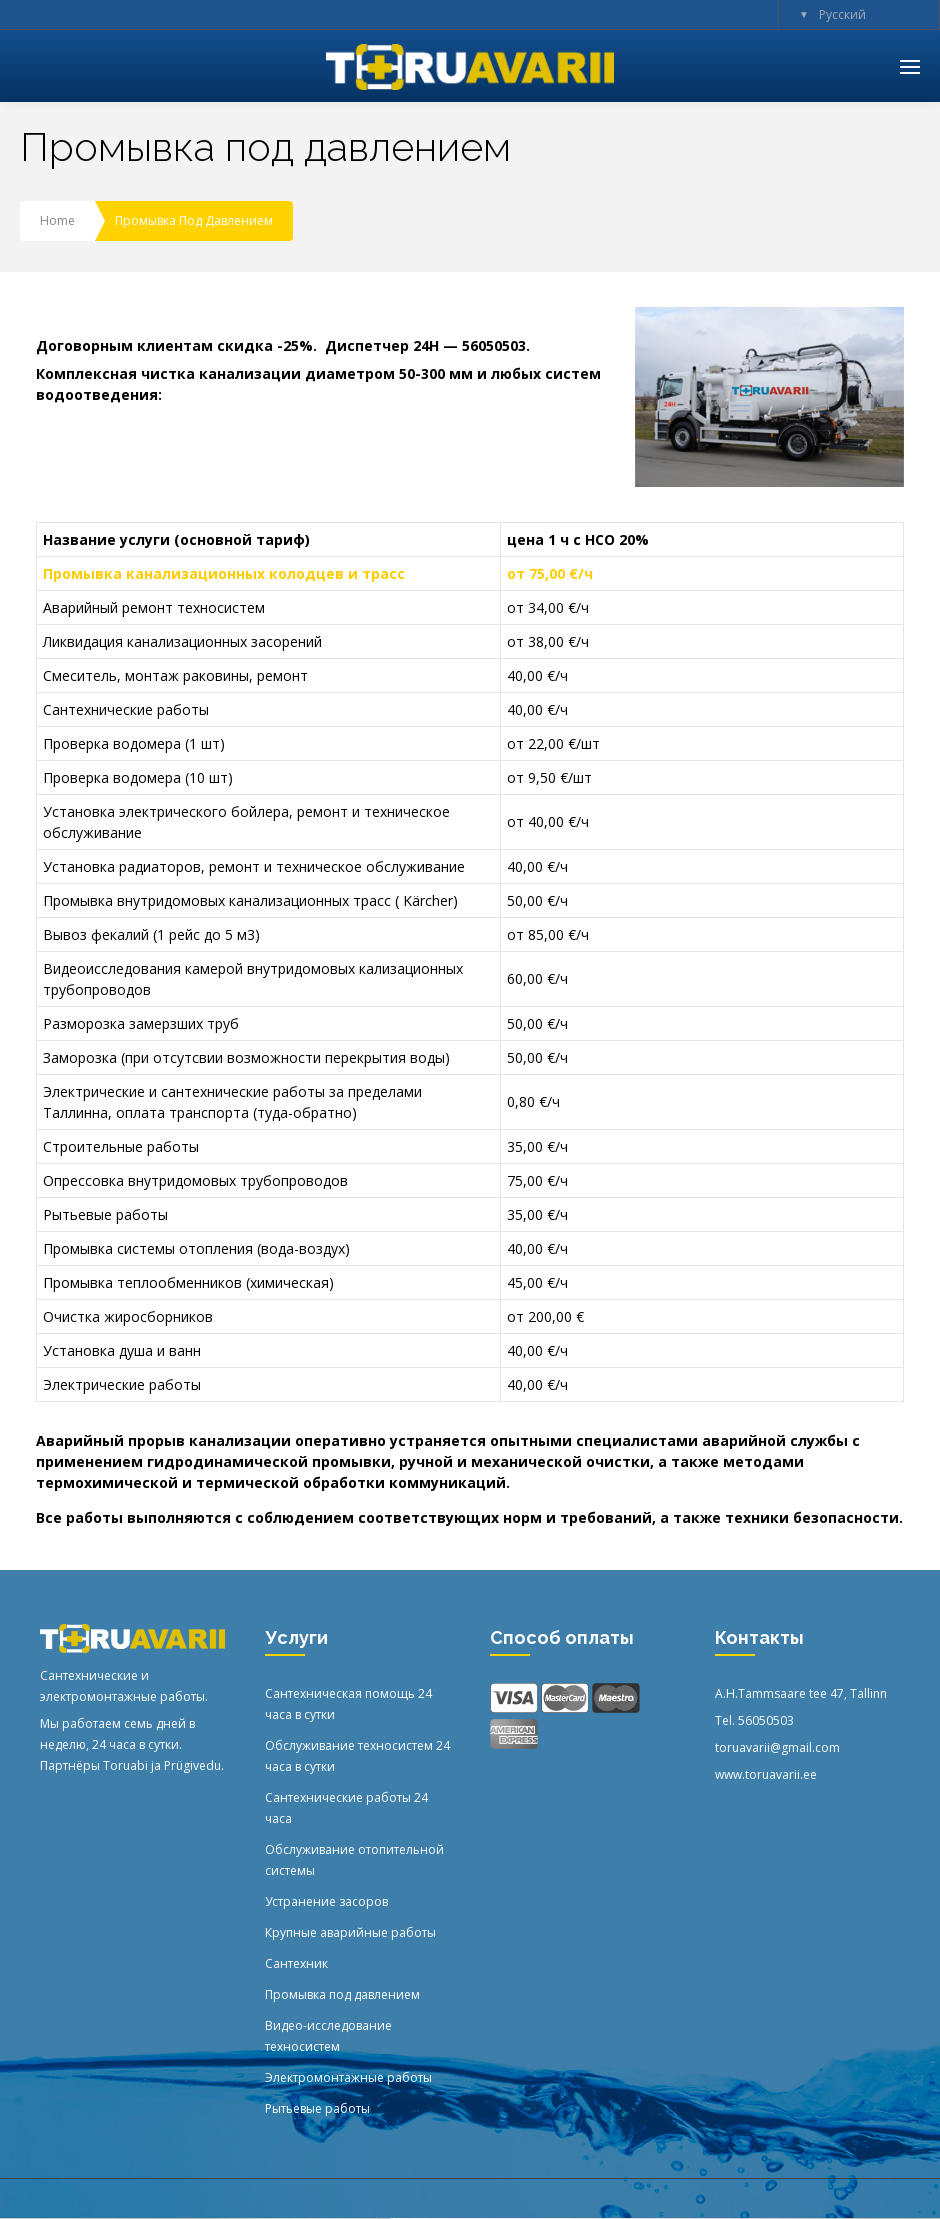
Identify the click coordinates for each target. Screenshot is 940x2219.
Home (57, 220)
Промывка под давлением (342, 1994)
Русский (842, 14)
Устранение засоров (326, 1901)
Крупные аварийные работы (350, 1932)
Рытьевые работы (317, 2108)
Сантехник (296, 1963)
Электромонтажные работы (348, 2077)
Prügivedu (192, 1765)
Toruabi (125, 1765)
